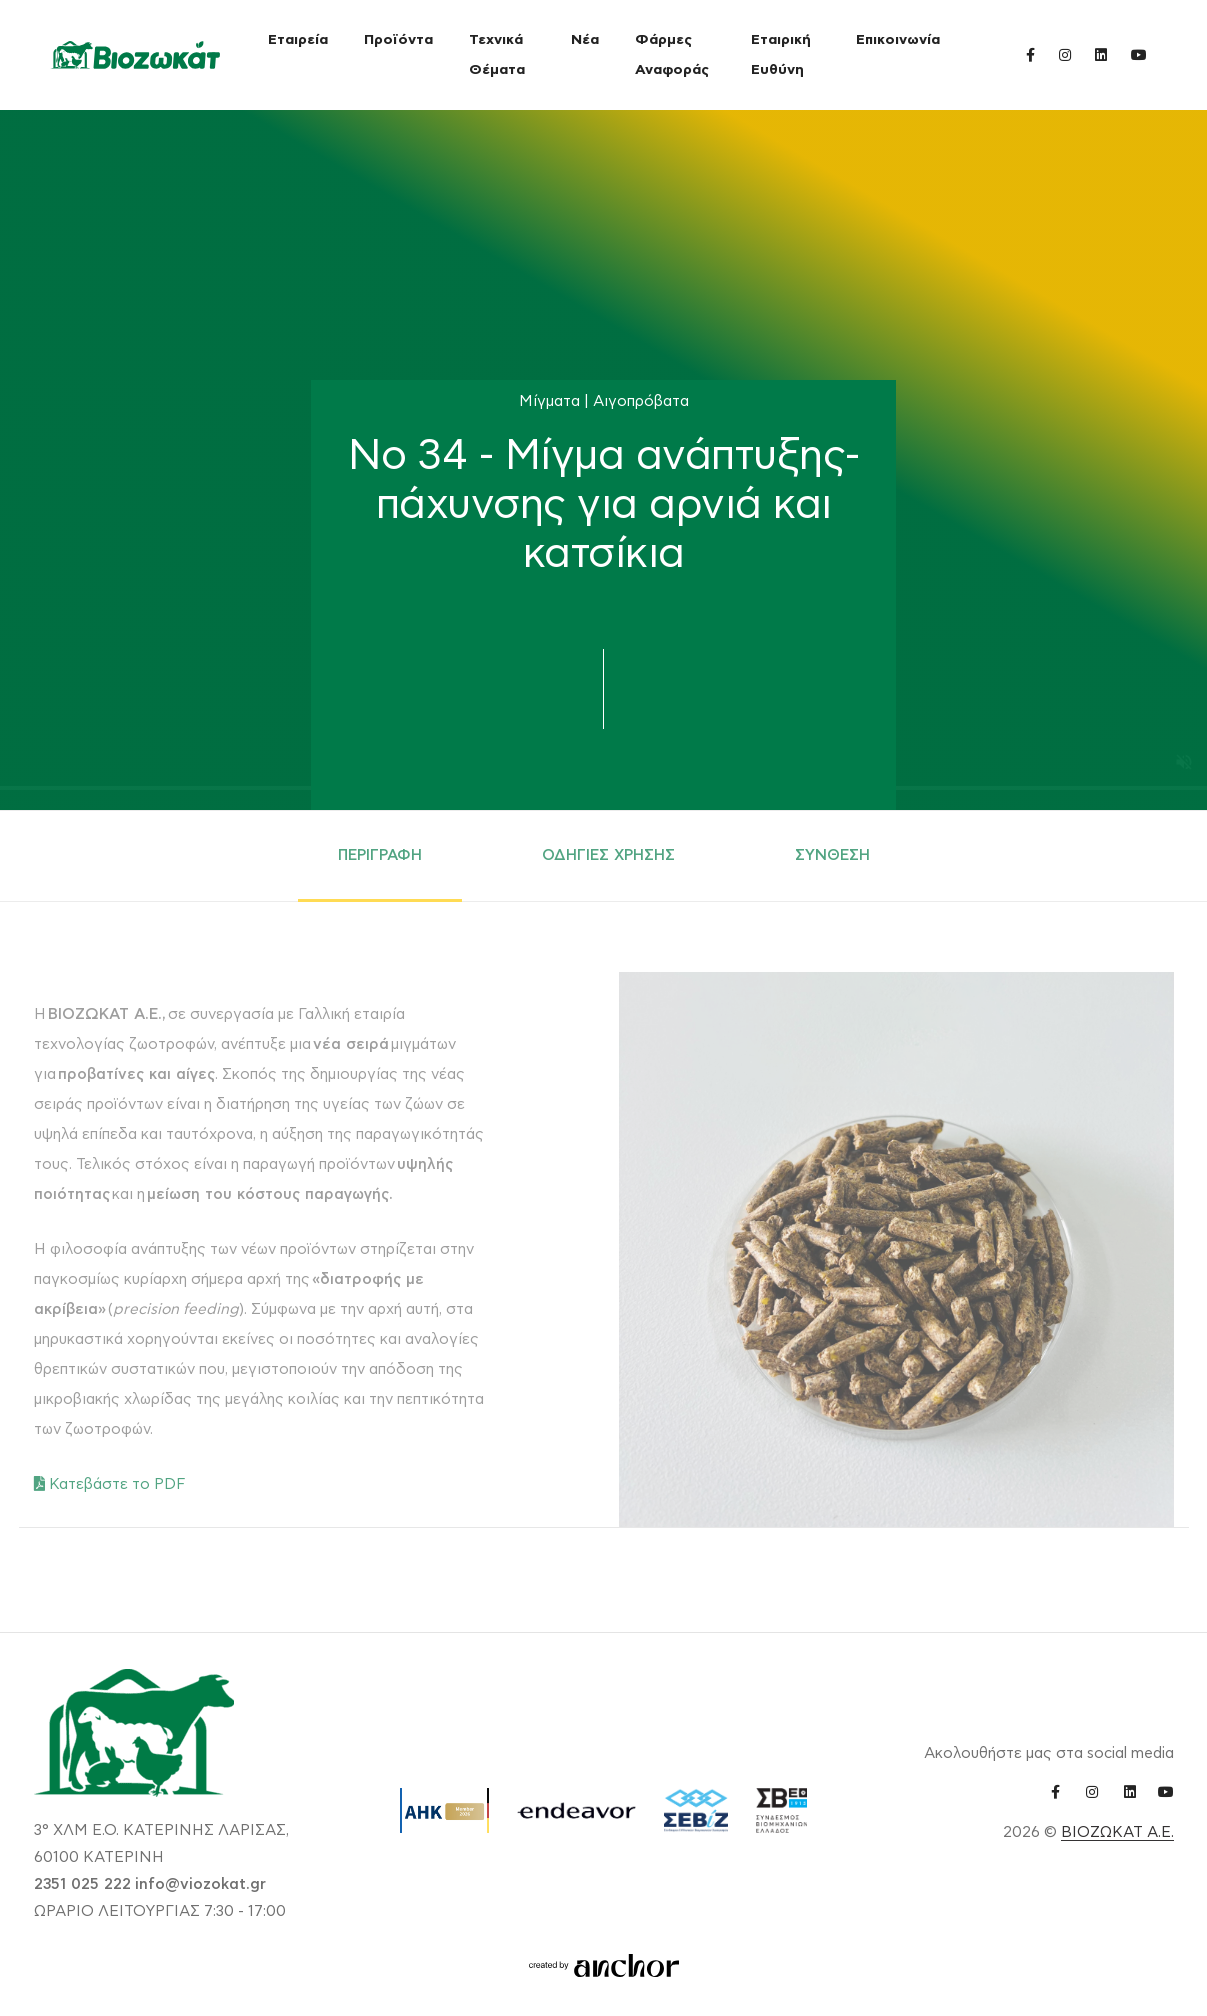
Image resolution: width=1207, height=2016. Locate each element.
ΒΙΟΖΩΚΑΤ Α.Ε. (1117, 1832)
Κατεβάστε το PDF (109, 1484)
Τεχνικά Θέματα (497, 55)
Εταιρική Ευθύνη (781, 55)
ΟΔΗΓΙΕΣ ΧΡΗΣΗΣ (608, 855)
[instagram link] (1065, 54)
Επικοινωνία (898, 40)
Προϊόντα (398, 40)
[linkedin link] (1101, 54)
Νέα (585, 40)
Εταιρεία (298, 40)
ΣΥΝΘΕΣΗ (832, 855)
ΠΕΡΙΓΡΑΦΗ (380, 855)
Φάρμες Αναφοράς (672, 55)
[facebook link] (1030, 54)
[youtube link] (1139, 54)
